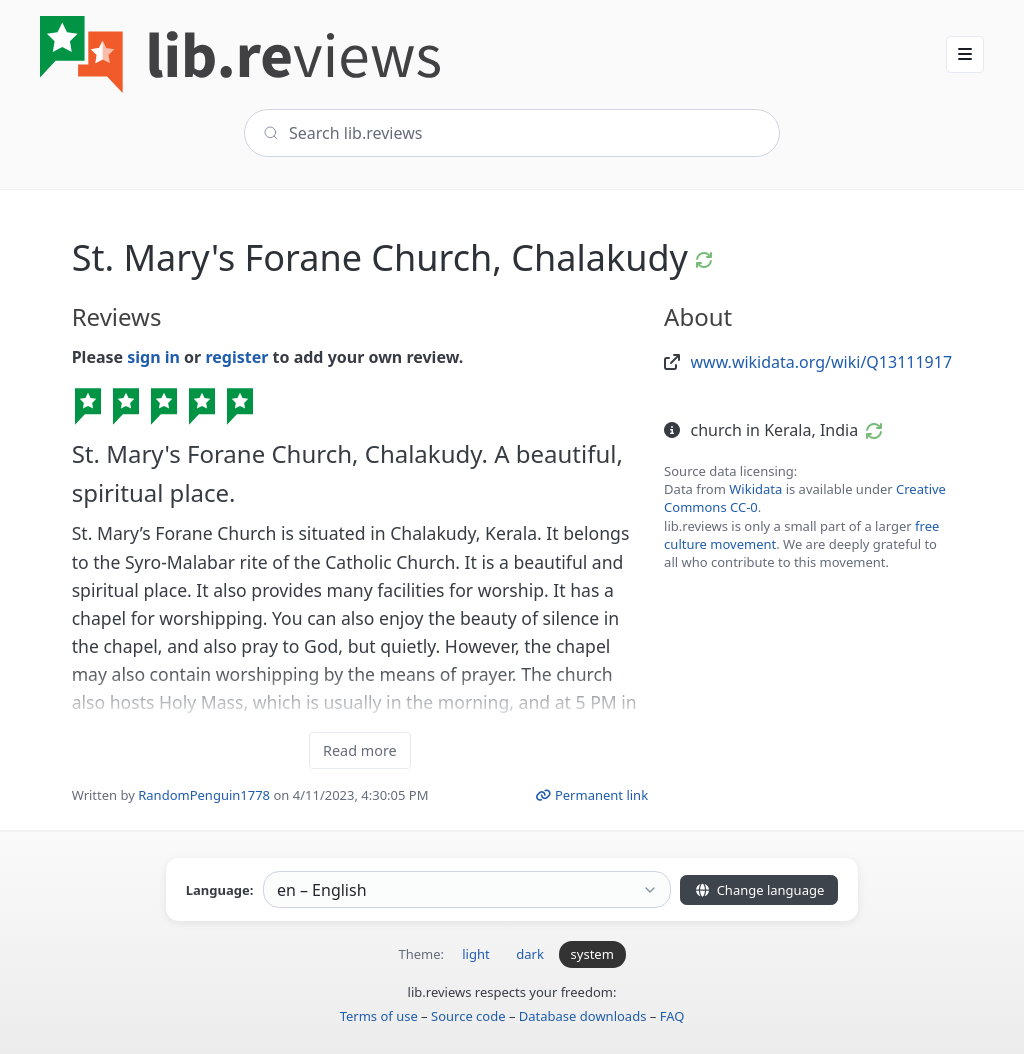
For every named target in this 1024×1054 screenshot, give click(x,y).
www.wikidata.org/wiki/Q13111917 (822, 362)
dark (530, 954)
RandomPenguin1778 (204, 795)
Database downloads (583, 1016)
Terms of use (379, 1016)
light (475, 954)
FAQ (672, 1016)
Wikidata (755, 489)
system (592, 954)
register (236, 357)
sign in (153, 357)
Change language (759, 890)
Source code (468, 1016)
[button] (965, 54)
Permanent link (591, 795)
